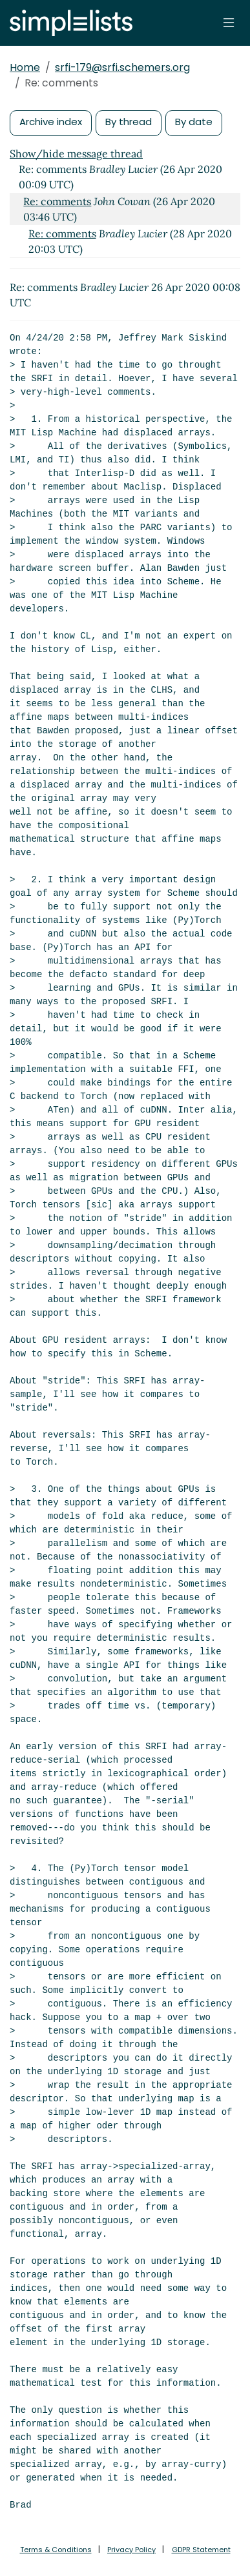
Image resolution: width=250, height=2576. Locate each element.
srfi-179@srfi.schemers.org (122, 67)
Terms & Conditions (56, 2549)
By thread (128, 121)
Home (25, 67)
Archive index (50, 121)
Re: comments (57, 201)
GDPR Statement (201, 2549)
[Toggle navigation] (228, 22)
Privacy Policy (131, 2549)
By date (194, 121)
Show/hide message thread (76, 153)
